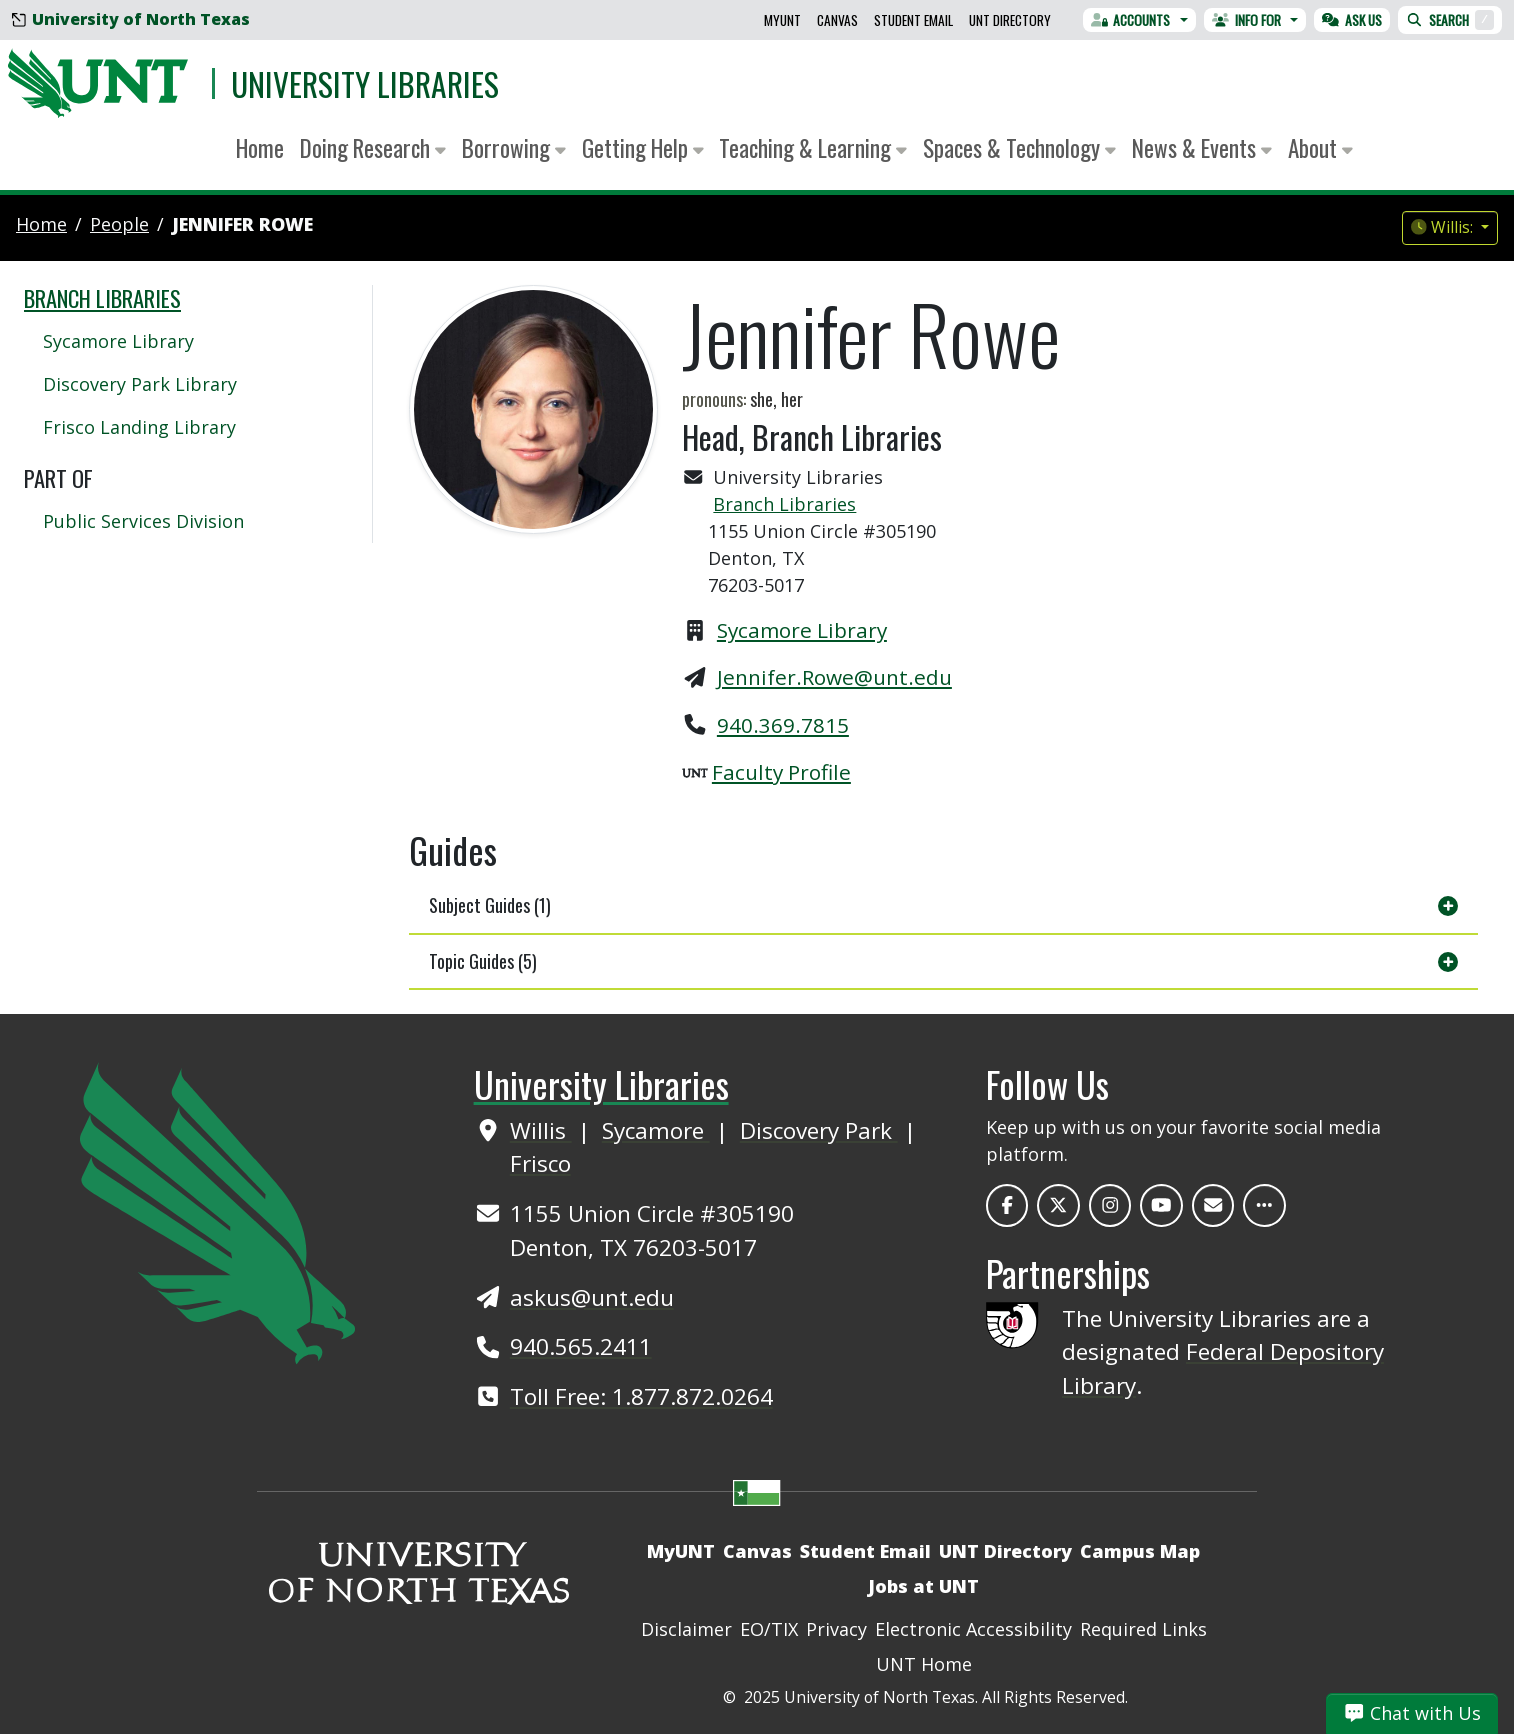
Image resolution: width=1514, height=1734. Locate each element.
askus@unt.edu (592, 1297)
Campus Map (1140, 1551)
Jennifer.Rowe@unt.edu (834, 677)
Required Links (1143, 1629)
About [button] (1320, 147)
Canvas (837, 20)
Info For (1246, 20)
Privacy (836, 1629)
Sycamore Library (802, 630)
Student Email (913, 20)
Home (260, 147)
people (119, 224)
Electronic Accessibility (973, 1629)
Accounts (1131, 20)
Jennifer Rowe (242, 224)
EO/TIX (769, 1629)
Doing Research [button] (373, 147)
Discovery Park (819, 1130)
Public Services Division (143, 521)
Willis (541, 1130)
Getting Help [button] (643, 147)
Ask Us (1352, 20)
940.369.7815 (783, 725)
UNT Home (924, 1664)
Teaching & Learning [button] (813, 147)
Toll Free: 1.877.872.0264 (641, 1396)
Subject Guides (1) (490, 905)
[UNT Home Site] (217, 1211)
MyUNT (782, 20)
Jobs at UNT (923, 1586)
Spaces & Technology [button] (1019, 147)
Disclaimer (686, 1629)
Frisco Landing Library (139, 427)
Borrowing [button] (514, 147)
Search (1450, 20)
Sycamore (656, 1130)
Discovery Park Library (140, 384)
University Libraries (365, 83)
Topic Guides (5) (483, 961)
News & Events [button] (1202, 147)
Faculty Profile (781, 772)
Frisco (540, 1163)
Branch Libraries (784, 504)
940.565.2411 (581, 1346)
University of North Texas (131, 19)
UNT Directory (1010, 20)
